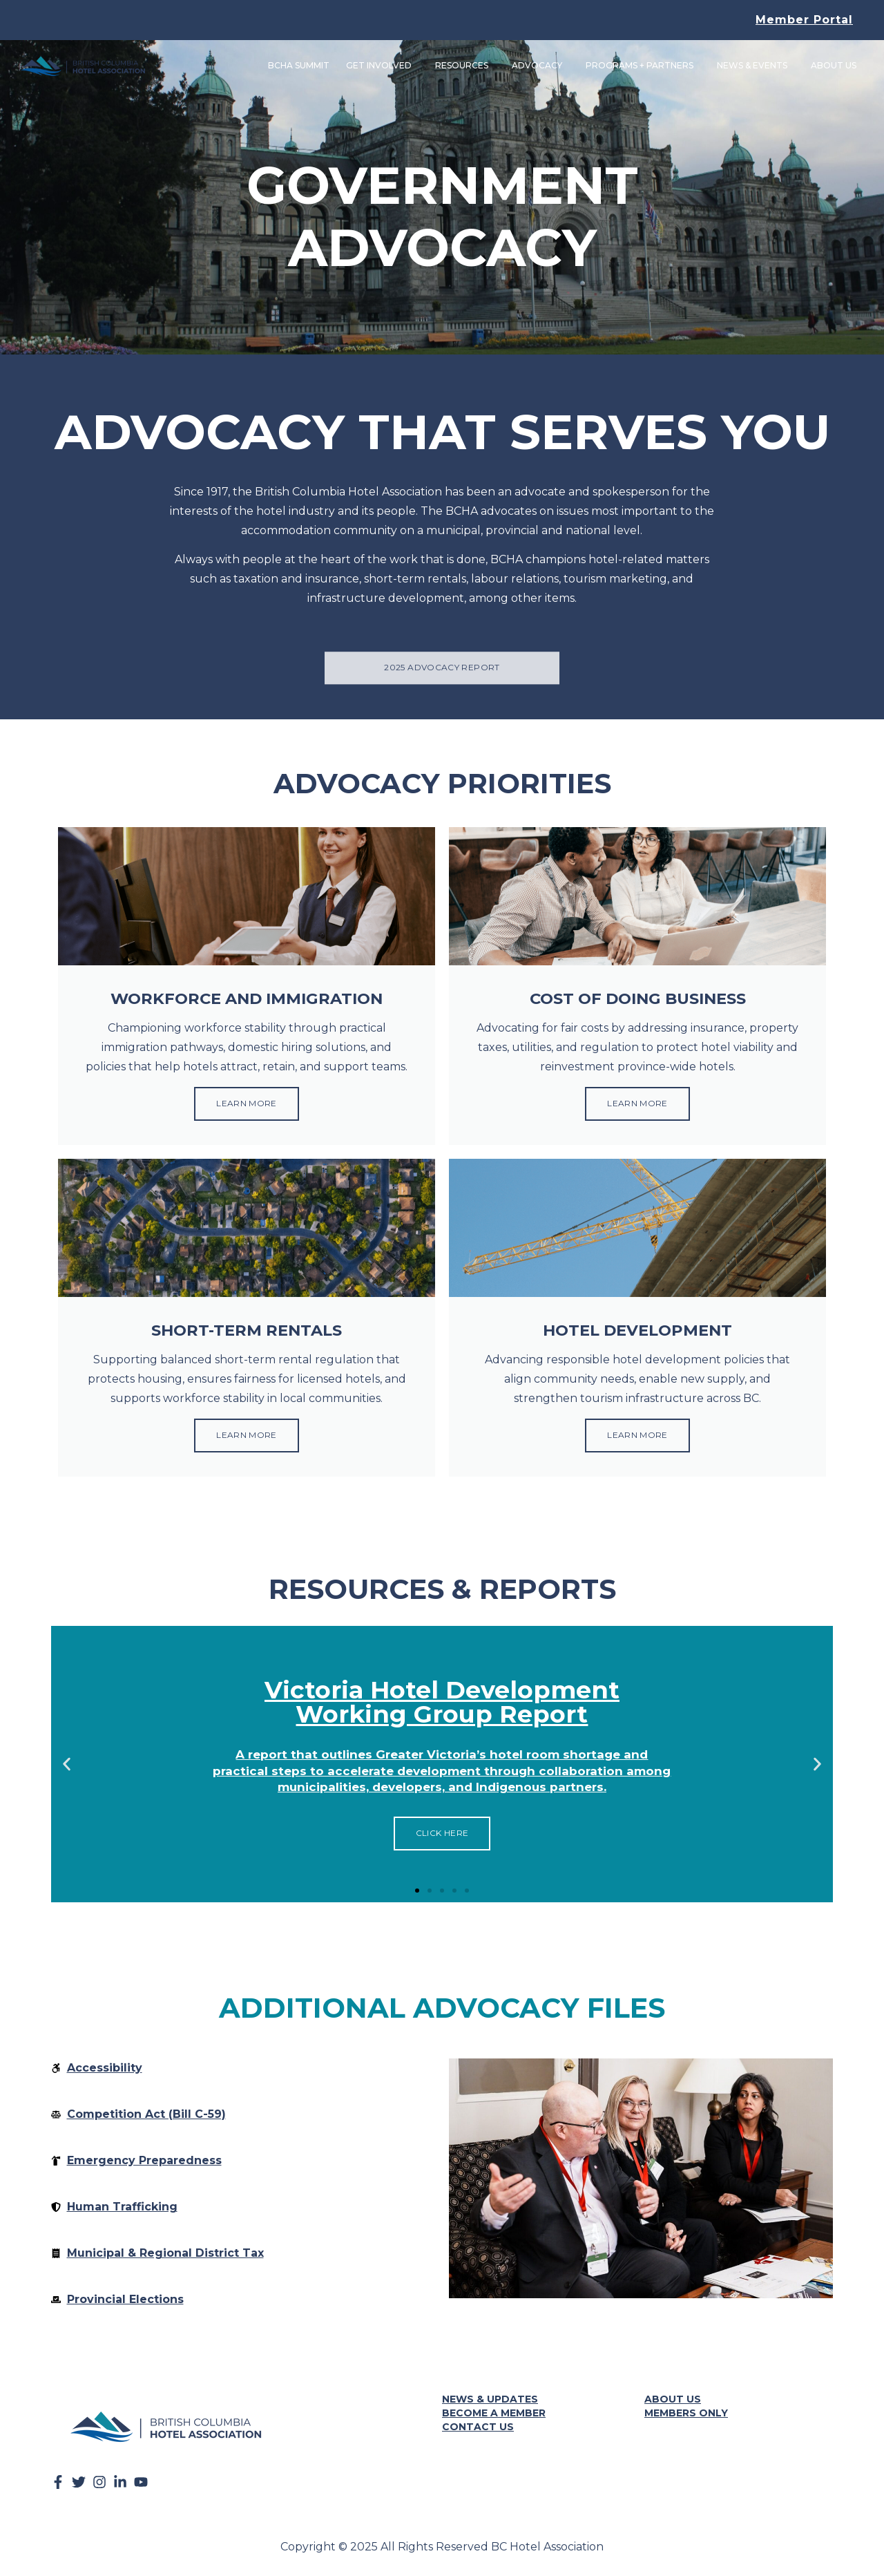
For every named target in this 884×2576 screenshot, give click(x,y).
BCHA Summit (297, 66)
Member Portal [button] (804, 19)
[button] (66, 1767)
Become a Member (494, 2415)
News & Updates (490, 2402)
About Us (835, 66)
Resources (464, 66)
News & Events (754, 66)
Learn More (246, 1105)
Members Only (686, 2415)
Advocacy (539, 66)
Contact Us (478, 2429)
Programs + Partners (641, 66)
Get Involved (381, 66)
